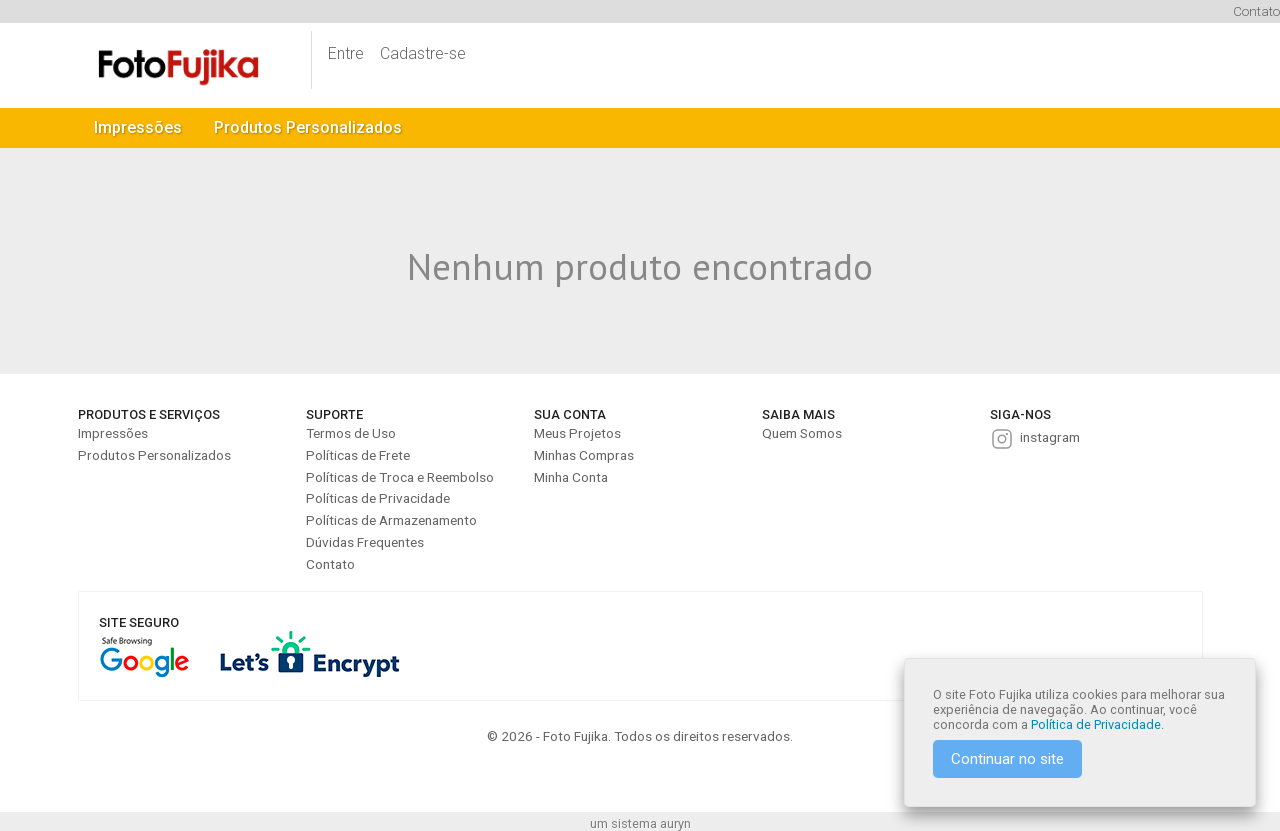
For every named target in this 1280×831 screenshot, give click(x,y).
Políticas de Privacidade (378, 498)
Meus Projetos (577, 433)
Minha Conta (571, 477)
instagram (1050, 437)
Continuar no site (1007, 759)
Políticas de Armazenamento (391, 520)
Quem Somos (802, 433)
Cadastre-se (423, 53)
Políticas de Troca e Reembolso (400, 477)
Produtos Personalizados (308, 127)
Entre (346, 53)
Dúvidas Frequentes (365, 542)
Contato (1256, 11)
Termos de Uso (351, 433)
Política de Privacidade (1096, 724)
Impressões (138, 127)
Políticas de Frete (358, 455)
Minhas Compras (584, 455)
